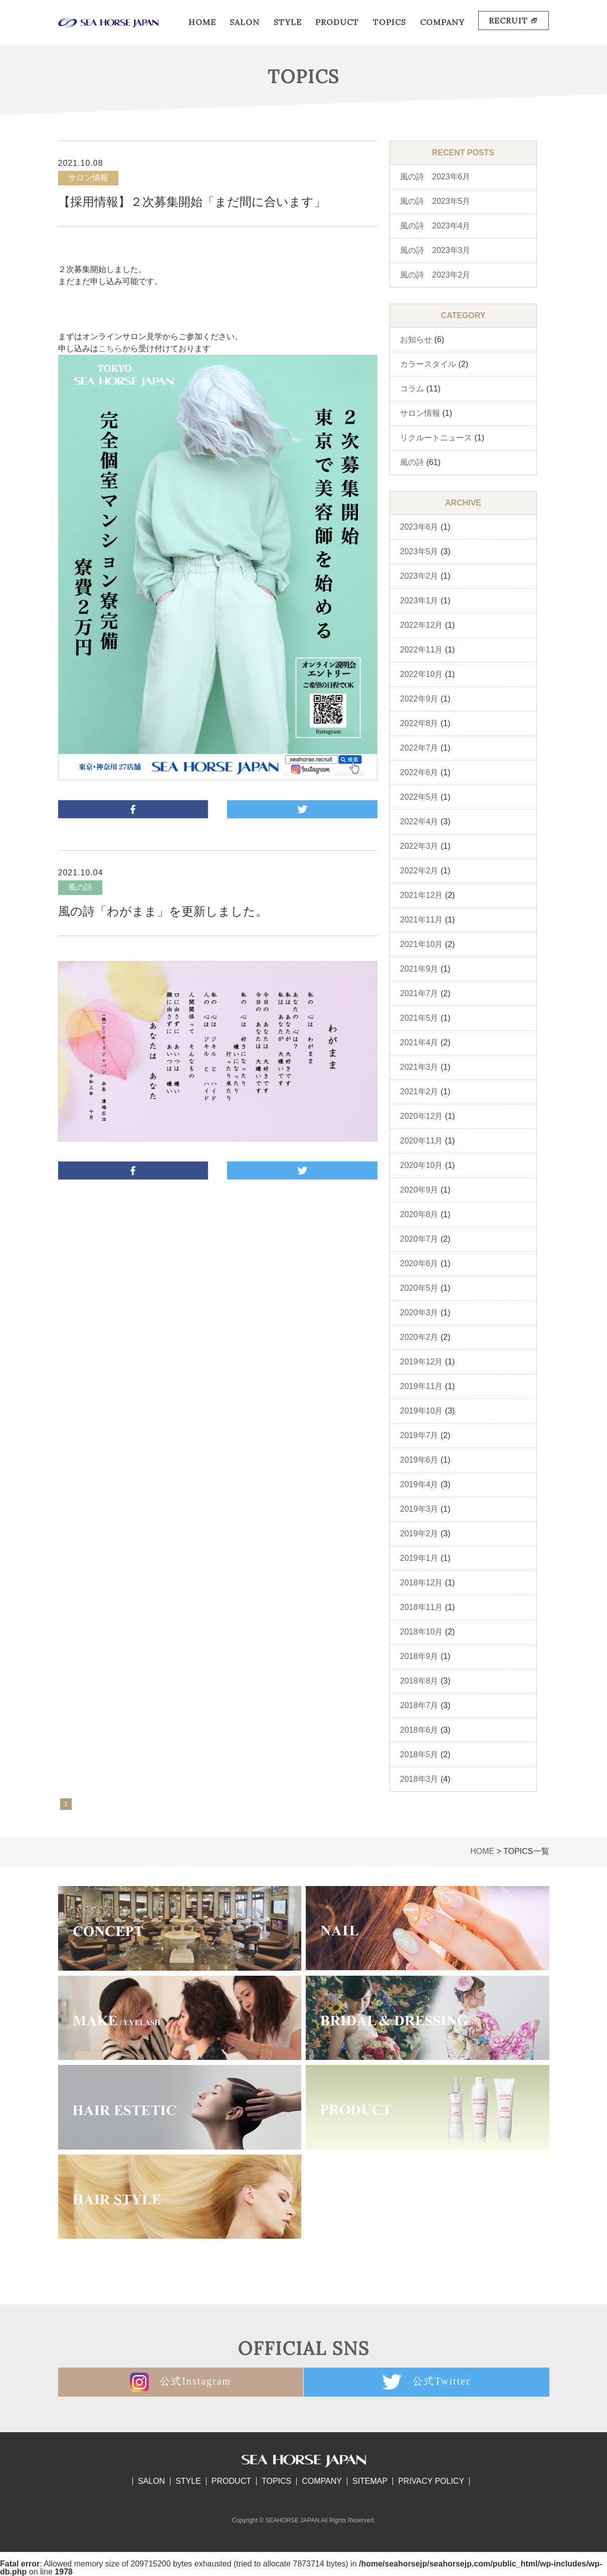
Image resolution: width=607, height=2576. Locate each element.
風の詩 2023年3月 (435, 250)
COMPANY (442, 22)
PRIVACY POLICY (431, 2481)
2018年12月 (421, 1582)
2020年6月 (419, 1263)
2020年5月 (419, 1288)
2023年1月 (419, 600)
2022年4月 (419, 821)
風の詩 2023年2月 (435, 275)
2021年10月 (421, 944)
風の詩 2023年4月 (435, 225)
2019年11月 (421, 1386)
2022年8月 (419, 723)
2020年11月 (421, 1140)
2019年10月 (421, 1411)
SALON (245, 22)
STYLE (288, 22)
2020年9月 (419, 1190)
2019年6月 (419, 1460)
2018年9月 (419, 1656)
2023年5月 (419, 551)
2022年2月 (419, 870)
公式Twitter (427, 2382)
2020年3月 (419, 1312)
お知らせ (416, 339)
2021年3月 (419, 1067)
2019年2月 (419, 1533)
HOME (202, 22)
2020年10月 (421, 1165)
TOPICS (389, 22)
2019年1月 (419, 1558)
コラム (412, 388)
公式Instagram (179, 2382)
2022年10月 (421, 674)
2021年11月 (421, 919)
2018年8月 (419, 1681)
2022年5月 (419, 797)
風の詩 (412, 462)
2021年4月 (419, 1042)
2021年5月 (419, 1018)
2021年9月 (419, 969)
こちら (110, 348)
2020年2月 (419, 1337)
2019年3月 (419, 1509)
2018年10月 (421, 1631)
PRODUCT (337, 22)
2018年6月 (419, 1730)
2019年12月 (421, 1361)
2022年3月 (419, 846)
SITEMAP (369, 2481)
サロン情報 (420, 413)
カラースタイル (428, 364)
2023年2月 (419, 576)
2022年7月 (419, 748)
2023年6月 (419, 527)
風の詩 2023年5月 (435, 201)
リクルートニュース (436, 437)
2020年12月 (421, 1116)
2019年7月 (419, 1435)
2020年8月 (419, 1214)
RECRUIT (513, 21)
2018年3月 (419, 1779)
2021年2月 (419, 1091)
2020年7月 (419, 1239)
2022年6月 (419, 772)
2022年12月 (421, 625)
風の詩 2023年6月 (435, 176)
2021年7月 (419, 993)
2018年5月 (419, 1754)
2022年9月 (419, 698)
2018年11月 (421, 1607)
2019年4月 (419, 1484)
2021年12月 (421, 895)
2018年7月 (419, 1705)
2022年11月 (421, 649)
